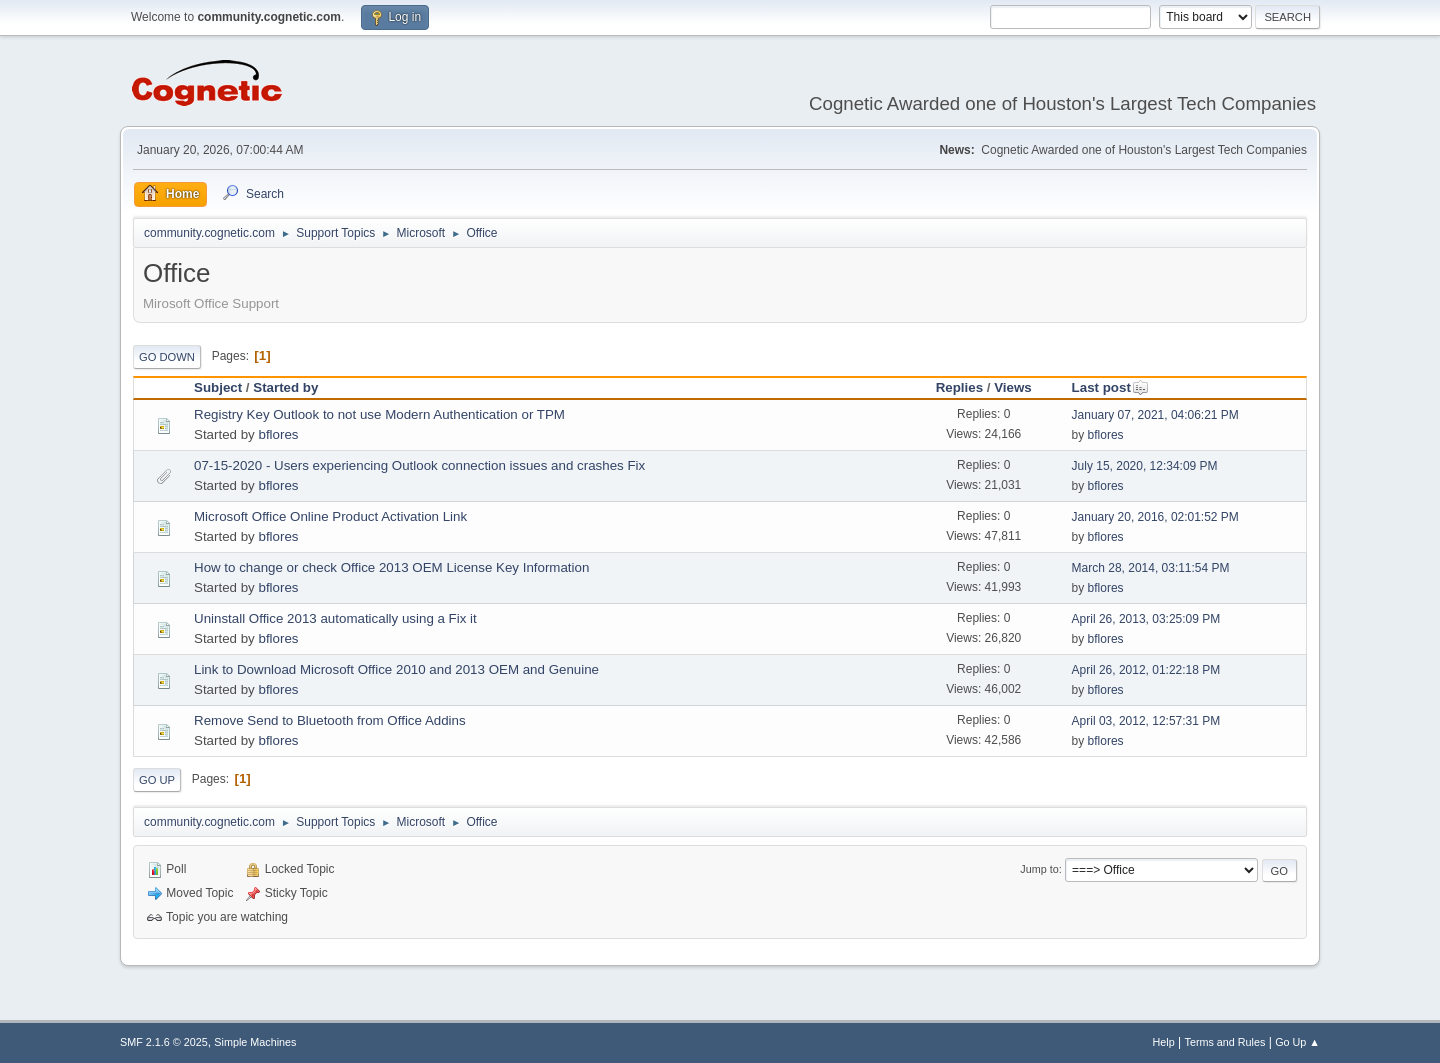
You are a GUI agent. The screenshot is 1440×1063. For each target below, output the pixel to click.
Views (1013, 387)
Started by (285, 387)
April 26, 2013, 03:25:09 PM (1146, 619)
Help (1164, 1042)
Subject (218, 387)
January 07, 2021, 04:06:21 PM (1155, 415)
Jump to (1039, 869)
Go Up (157, 780)
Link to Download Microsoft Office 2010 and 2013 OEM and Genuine (396, 669)
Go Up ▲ (1297, 1042)
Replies (959, 387)
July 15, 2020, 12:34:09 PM (1145, 466)
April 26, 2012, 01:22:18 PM (1146, 670)
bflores (278, 434)
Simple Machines (255, 1042)
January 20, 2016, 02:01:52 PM (1155, 517)
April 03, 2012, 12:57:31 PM (1146, 721)
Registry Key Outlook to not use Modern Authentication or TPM (379, 414)
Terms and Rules (1225, 1042)
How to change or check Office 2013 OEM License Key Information (391, 567)
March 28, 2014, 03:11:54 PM (1151, 568)
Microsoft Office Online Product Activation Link (330, 516)
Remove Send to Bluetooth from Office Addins (330, 720)
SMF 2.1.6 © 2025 (164, 1042)
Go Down (167, 357)
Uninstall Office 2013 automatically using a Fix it (335, 618)
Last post (1110, 387)
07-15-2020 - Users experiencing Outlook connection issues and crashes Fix (419, 465)
